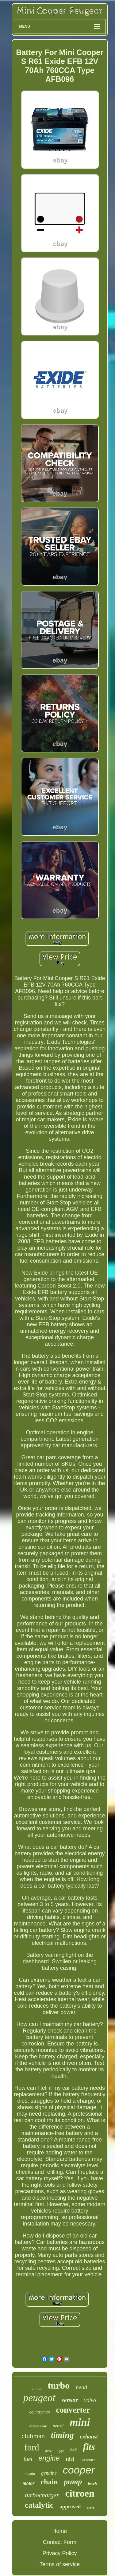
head (81, 2387)
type (61, 2451)
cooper (79, 2470)
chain (49, 2482)
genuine (49, 2473)
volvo (90, 2400)
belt (73, 2450)
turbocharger (42, 2495)
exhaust (89, 2437)
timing (62, 2435)
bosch (92, 2484)
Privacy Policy (59, 2553)
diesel (48, 2451)
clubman (33, 2436)
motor (28, 2483)
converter (73, 2409)
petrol (58, 2425)
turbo (59, 2385)
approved (70, 2507)
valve (90, 2507)
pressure (88, 2459)
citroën (37, 2389)
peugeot (39, 2397)
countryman (39, 2412)
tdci (70, 2459)
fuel (28, 2459)
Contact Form (59, 2542)
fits (89, 2447)
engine (49, 2458)
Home (59, 2531)
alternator (38, 2426)
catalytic (39, 2505)
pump (73, 2482)
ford (31, 2447)
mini (80, 2422)
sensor (70, 2400)
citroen (79, 2493)
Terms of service (60, 2564)
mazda (30, 2473)
